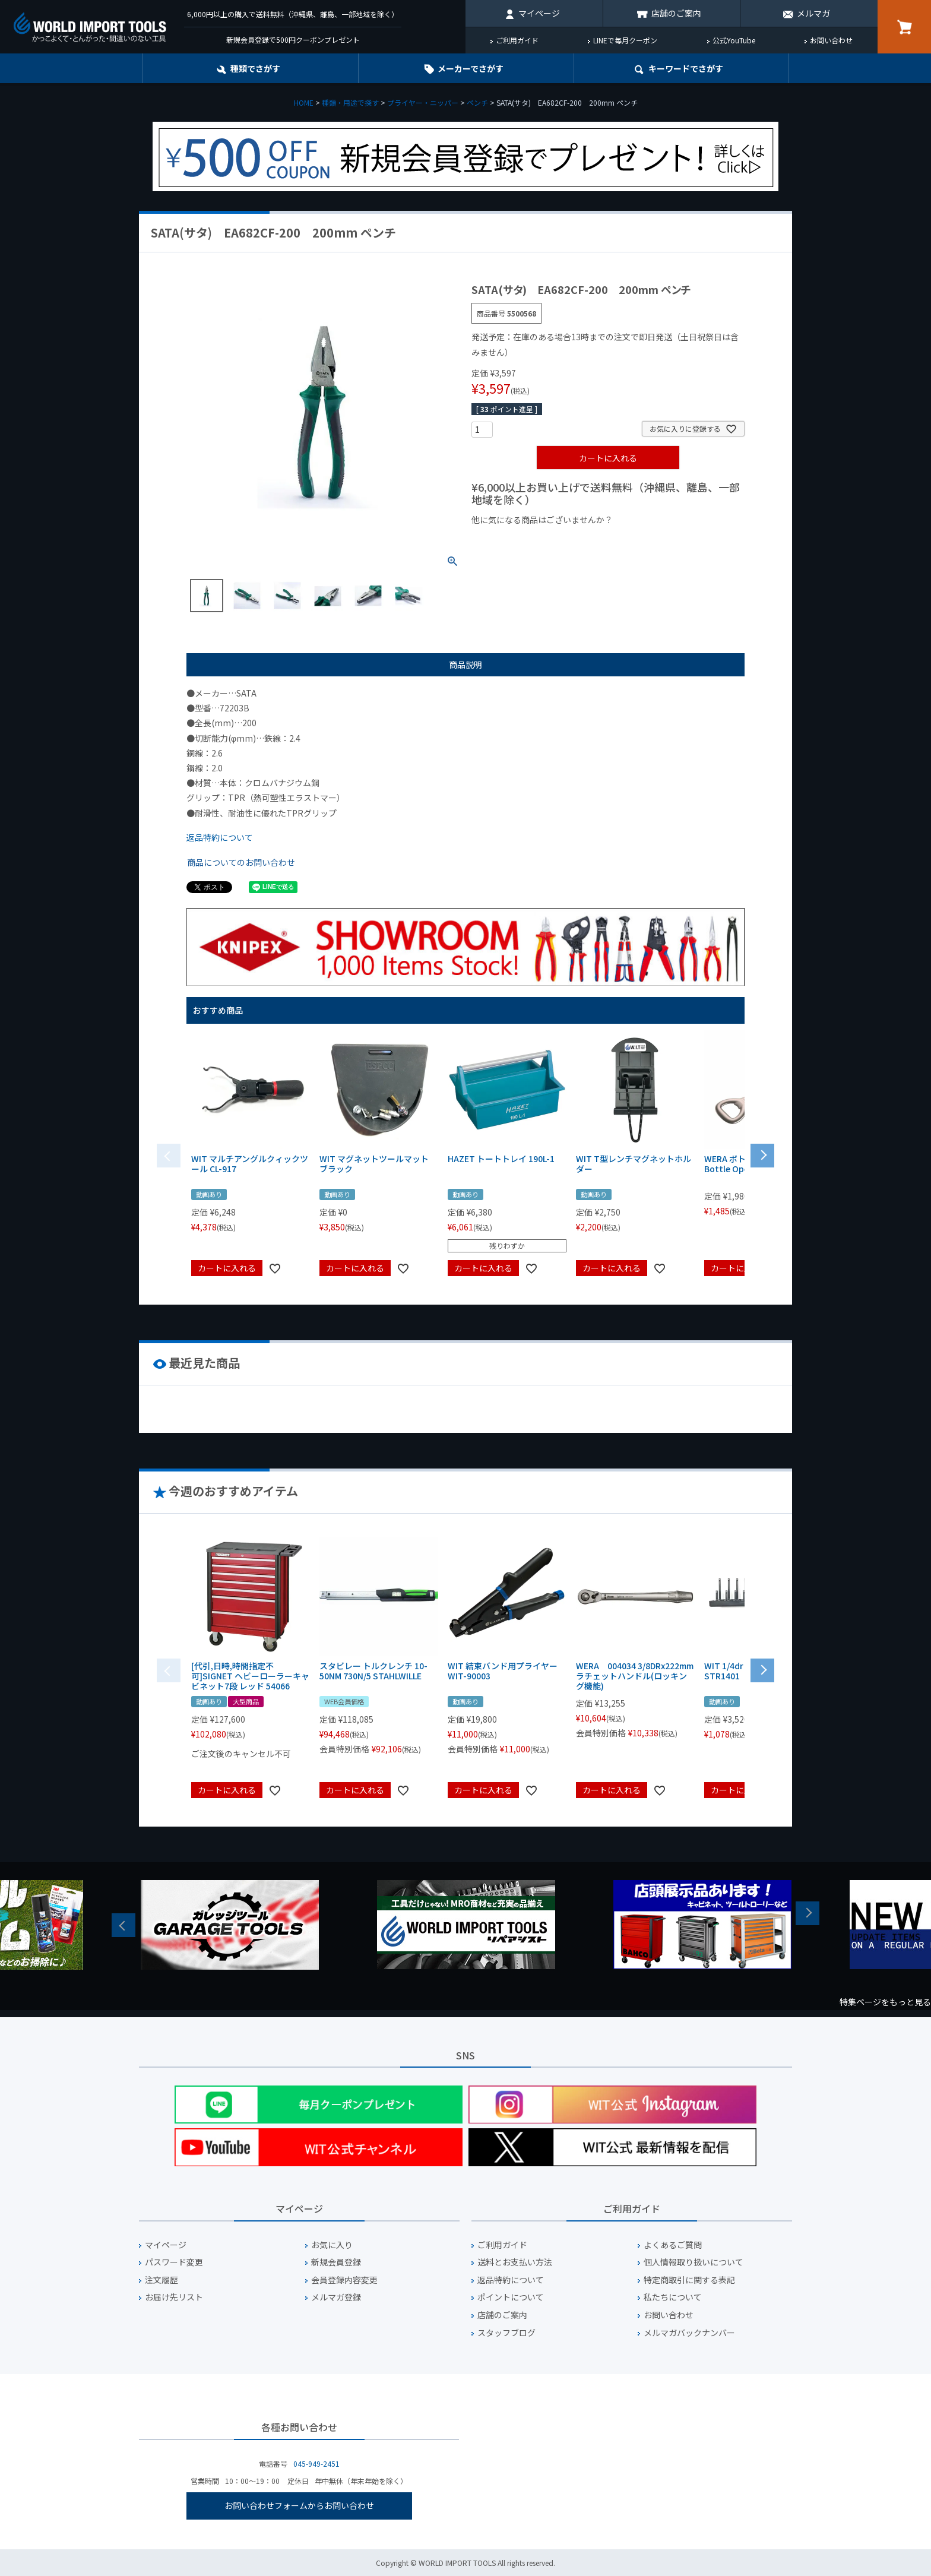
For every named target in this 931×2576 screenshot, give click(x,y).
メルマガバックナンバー (689, 2332)
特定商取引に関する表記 (689, 2280)
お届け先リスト (174, 2297)
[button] (762, 1154)
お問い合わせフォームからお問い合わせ (299, 2505)
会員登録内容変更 (344, 2280)
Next (807, 1913)
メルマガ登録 (336, 2297)
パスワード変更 (174, 2262)
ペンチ (477, 102)
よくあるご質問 (673, 2245)
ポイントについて (510, 2297)
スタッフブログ (506, 2332)
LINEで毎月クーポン (625, 40)
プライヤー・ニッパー (422, 102)
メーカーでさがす (471, 68)
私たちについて (673, 2297)
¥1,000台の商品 (588, 540)
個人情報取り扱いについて (693, 2262)
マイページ (539, 13)
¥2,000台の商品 (663, 540)
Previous (123, 1925)
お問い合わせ (831, 40)
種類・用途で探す (350, 102)
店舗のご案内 (676, 13)
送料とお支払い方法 (514, 2262)
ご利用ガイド (517, 40)
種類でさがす (255, 68)
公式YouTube (733, 40)
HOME (304, 102)
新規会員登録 (336, 2262)
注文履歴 (161, 2280)
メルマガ (813, 13)
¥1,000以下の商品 (510, 540)
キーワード (685, 68)
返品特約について (219, 837)
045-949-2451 (316, 2463)
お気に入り (332, 2245)
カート (904, 26)
